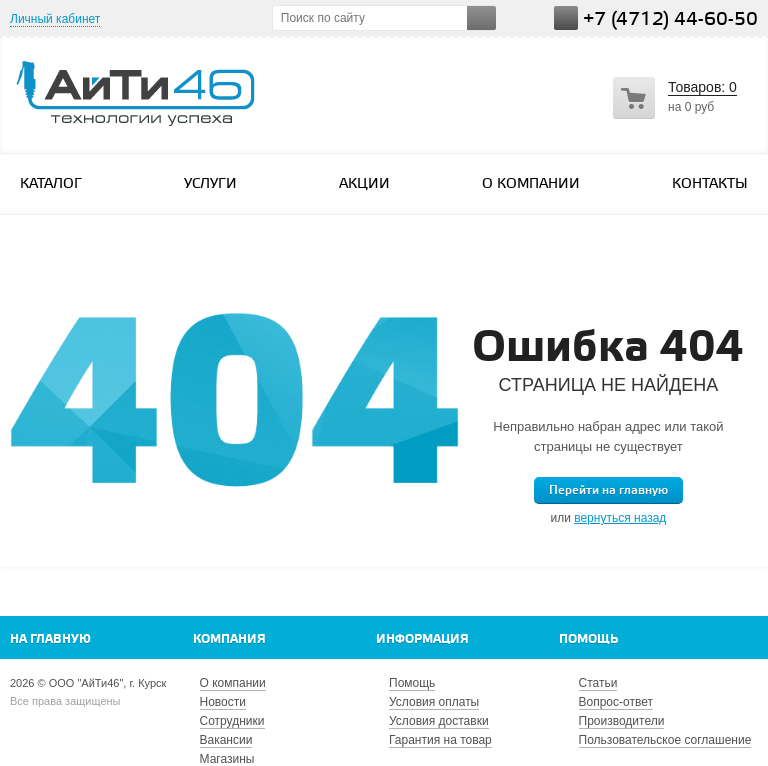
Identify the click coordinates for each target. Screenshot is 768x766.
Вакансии (226, 740)
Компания (229, 639)
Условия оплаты (434, 702)
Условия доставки (439, 721)
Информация (422, 639)
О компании (531, 184)
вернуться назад (620, 518)
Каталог (59, 184)
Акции (364, 184)
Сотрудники (232, 721)
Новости (223, 702)
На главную (50, 639)
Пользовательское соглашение (665, 740)
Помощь (588, 639)
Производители (622, 721)
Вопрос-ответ (616, 702)
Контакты (710, 184)
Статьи (598, 683)
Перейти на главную (608, 490)
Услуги (219, 184)
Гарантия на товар (440, 740)
